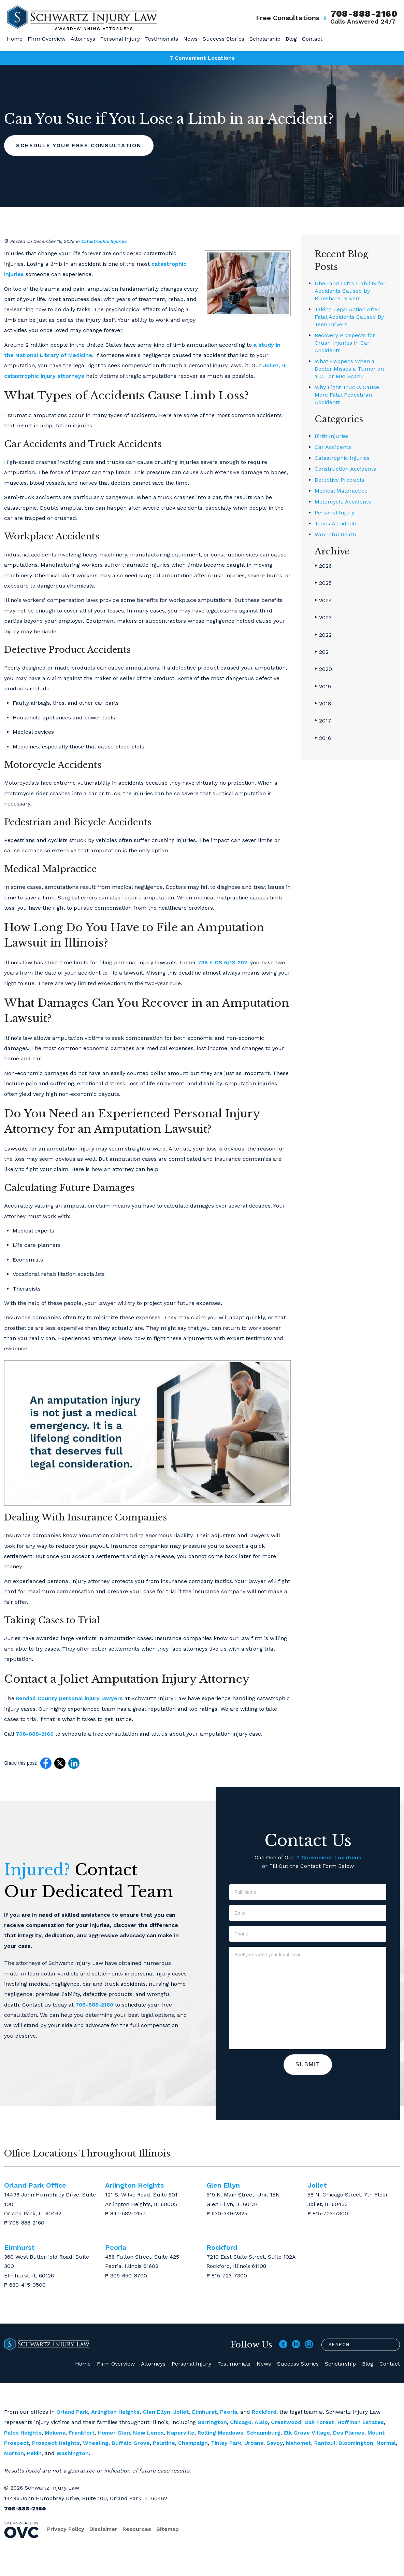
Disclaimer (103, 2529)
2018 (323, 703)
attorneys (70, 376)
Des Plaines (348, 2432)
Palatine (164, 2443)
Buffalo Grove (131, 2443)
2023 (323, 617)
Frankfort (82, 2432)
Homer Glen (114, 2432)
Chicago (240, 2422)
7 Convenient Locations (202, 58)
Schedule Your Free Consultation (79, 145)
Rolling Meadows (220, 2432)
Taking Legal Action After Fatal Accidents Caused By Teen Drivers (349, 317)
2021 (323, 652)
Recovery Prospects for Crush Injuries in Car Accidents (345, 343)
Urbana (253, 2443)
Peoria (228, 2412)
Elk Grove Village (307, 2432)
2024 (323, 600)
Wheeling (96, 2443)
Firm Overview (47, 39)
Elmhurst (204, 2412)
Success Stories (223, 39)
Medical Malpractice (341, 490)
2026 (323, 566)
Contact (312, 39)
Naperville (180, 2432)
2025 (323, 583)
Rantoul (324, 2443)
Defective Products (339, 480)
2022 (323, 635)
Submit (307, 2064)
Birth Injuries (332, 436)
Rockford (264, 2412)
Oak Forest (319, 2422)
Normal (386, 2443)
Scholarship (264, 39)
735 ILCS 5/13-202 (222, 962)
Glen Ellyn (156, 2412)
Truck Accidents (336, 523)
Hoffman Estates (360, 2422)
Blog (291, 39)
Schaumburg (263, 2432)
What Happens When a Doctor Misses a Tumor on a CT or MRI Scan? (349, 369)
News (190, 39)
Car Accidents (333, 447)
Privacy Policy (65, 2529)
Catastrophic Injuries (104, 241)
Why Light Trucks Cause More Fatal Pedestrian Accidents (347, 394)
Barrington (212, 2422)
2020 (323, 669)
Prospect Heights (56, 2443)
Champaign (193, 2443)
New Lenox (148, 2432)
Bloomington (355, 2443)
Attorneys (83, 39)
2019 (323, 686)
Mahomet (298, 2443)
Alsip (261, 2422)
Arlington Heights (115, 2412)
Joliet (181, 2412)
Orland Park (72, 2412)
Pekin (34, 2453)
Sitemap (167, 2529)
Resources (136, 2529)
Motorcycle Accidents (343, 501)
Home (15, 39)
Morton (14, 2453)
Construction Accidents (345, 469)
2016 (323, 738)
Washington (72, 2453)
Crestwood (286, 2422)
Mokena (55, 2432)
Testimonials (161, 39)
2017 (323, 721)
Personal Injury (120, 39)
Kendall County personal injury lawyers (69, 1698)
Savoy (274, 2443)
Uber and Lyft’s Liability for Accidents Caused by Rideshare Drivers (350, 291)
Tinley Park (226, 2443)
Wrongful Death (335, 534)
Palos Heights (23, 2432)
